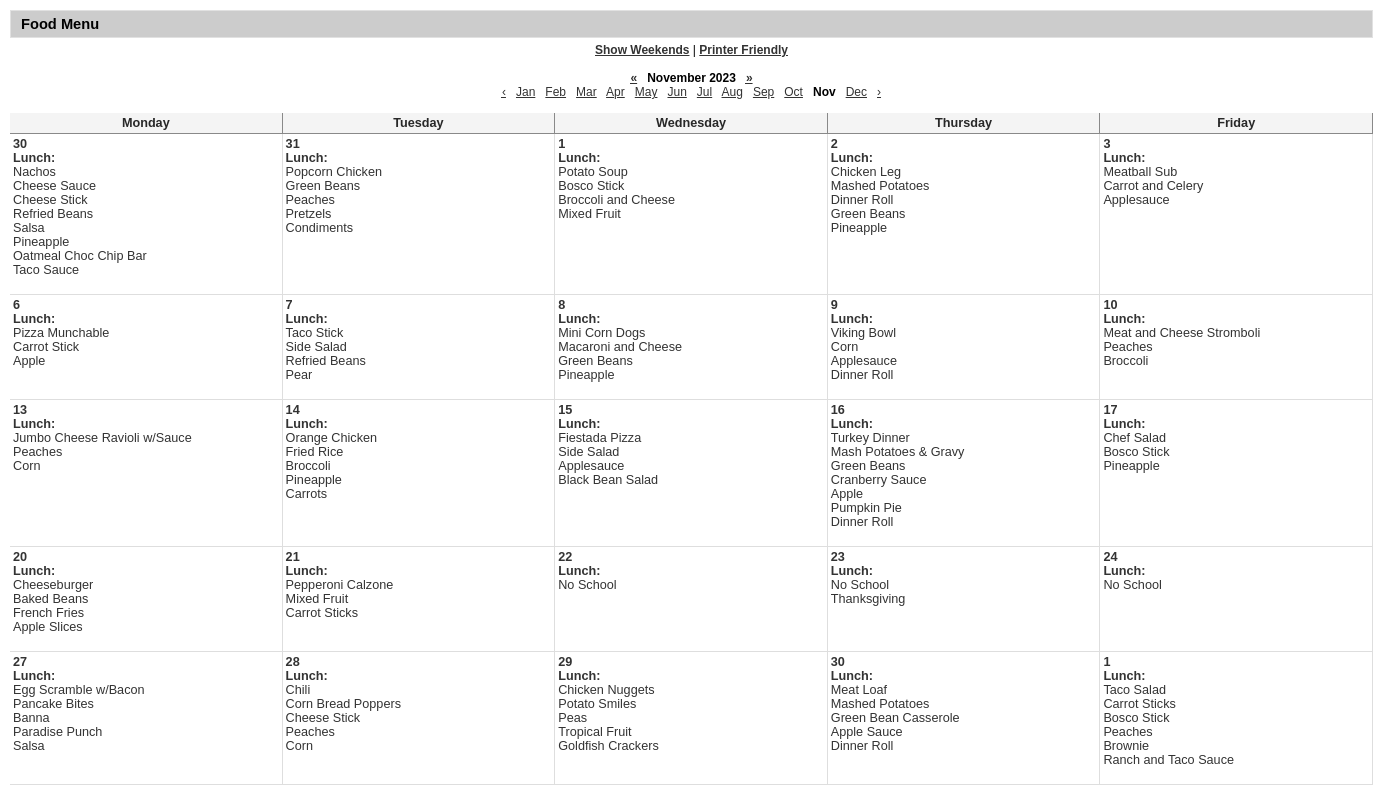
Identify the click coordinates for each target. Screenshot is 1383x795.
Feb (555, 92)
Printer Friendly (743, 50)
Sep (763, 92)
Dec (856, 92)
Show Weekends (642, 50)
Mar (586, 92)
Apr (615, 92)
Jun (676, 92)
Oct (793, 92)
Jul (704, 92)
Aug (732, 92)
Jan (525, 92)
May (646, 92)
